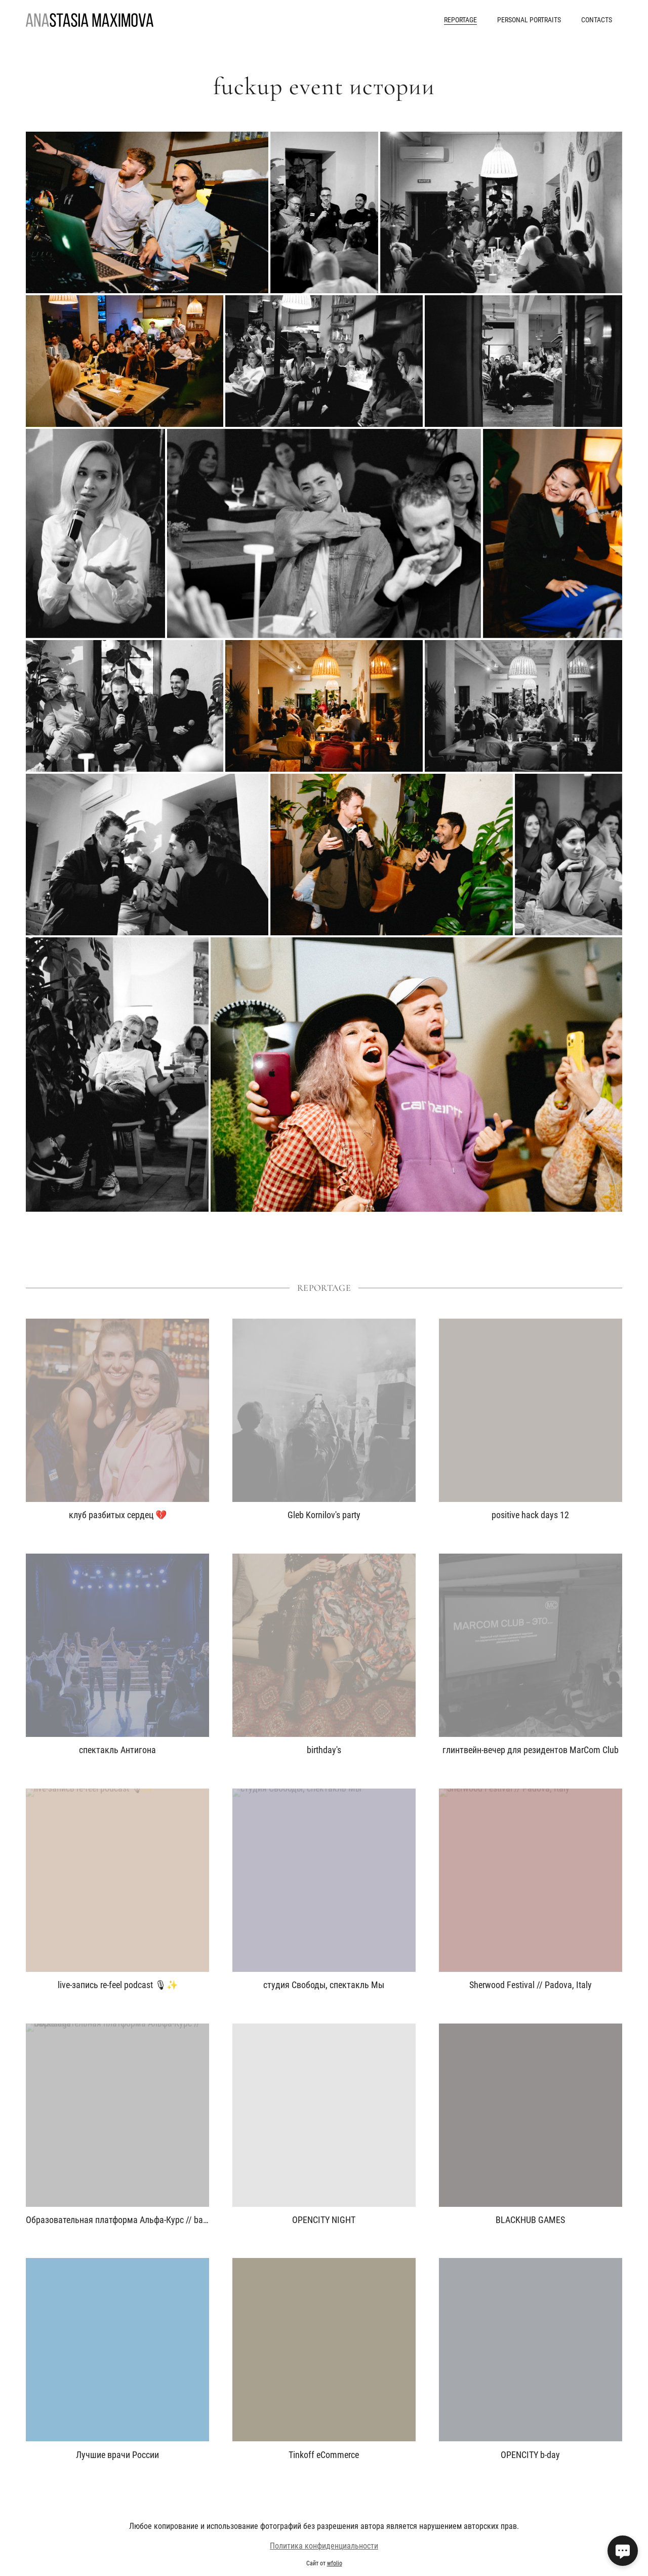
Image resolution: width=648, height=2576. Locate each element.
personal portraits (529, 20)
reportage (460, 20)
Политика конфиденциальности (324, 2559)
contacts (596, 20)
